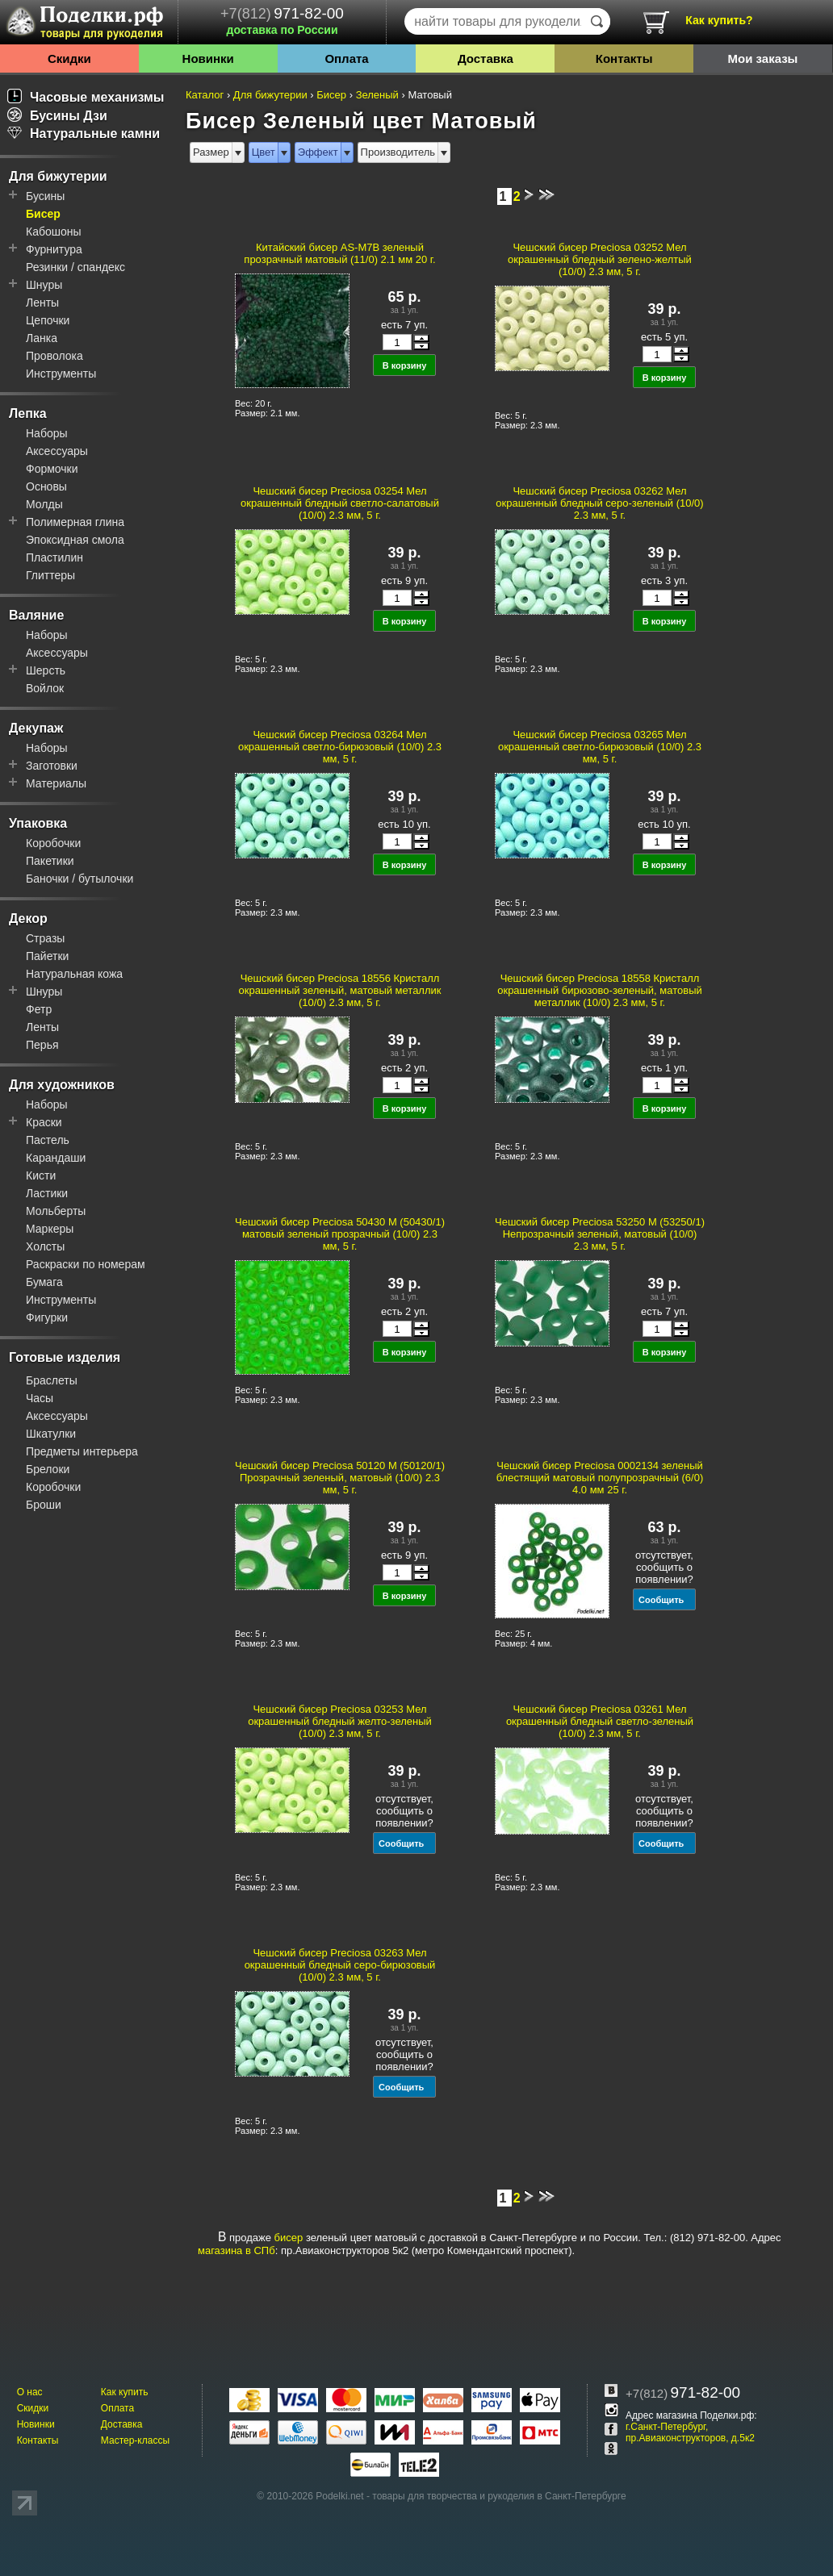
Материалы (56, 783)
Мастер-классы (135, 2440)
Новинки (208, 58)
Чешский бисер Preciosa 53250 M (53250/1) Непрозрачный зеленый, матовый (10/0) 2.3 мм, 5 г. (600, 1234)
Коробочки (53, 843)
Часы (39, 1398)
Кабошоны (54, 231)
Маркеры (49, 1228)
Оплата (346, 58)
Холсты (45, 1246)
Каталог (205, 95)
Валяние (36, 615)
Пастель (47, 1140)
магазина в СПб (236, 2250)
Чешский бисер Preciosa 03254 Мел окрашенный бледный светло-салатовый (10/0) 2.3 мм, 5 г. (340, 503)
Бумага (44, 1281)
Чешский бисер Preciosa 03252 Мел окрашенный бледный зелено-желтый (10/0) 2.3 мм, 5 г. (600, 259)
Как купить (125, 2392)
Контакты (624, 58)
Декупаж (36, 728)
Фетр (39, 1009)
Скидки (69, 58)
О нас (30, 2392)
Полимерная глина (75, 522)
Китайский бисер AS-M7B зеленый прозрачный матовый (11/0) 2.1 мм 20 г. (339, 253)
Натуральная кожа (74, 973)
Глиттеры (50, 575)
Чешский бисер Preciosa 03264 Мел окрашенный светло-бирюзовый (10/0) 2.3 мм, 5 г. (340, 747)
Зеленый (377, 95)
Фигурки (47, 1317)
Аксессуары (57, 451)
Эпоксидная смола (75, 539)
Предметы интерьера (82, 1451)
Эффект (318, 152)
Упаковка (38, 823)
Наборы (47, 433)
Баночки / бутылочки (79, 878)
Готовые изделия (64, 1357)
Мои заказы (762, 58)
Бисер (43, 213)
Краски (44, 1122)
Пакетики (50, 860)
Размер (211, 152)
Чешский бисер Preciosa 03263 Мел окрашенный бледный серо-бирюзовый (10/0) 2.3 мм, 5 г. (340, 1965)
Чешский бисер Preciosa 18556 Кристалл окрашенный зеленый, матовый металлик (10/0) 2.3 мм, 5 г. (340, 990)
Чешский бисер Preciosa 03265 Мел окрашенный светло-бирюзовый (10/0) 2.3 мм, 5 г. (599, 747)
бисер (288, 2238)
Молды (44, 504)
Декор (28, 918)
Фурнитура (54, 249)
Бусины (45, 196)
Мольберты (56, 1210)
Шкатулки (51, 1433)
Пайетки (47, 956)
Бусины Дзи (57, 116)
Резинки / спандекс (75, 267)
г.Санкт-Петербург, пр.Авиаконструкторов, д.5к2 (690, 2432)
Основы (46, 486)
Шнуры (44, 284)
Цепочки (47, 320)
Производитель (398, 152)
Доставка (485, 58)
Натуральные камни (83, 133)
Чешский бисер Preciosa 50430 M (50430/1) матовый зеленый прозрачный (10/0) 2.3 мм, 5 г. (340, 1234)
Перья (42, 1044)
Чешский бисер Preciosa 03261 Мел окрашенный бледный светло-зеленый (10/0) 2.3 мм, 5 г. (599, 1721)
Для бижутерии (58, 176)
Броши (43, 1504)
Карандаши (56, 1157)
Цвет (263, 152)
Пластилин (54, 557)
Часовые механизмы (86, 97)
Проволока (54, 355)
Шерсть (45, 670)
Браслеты (51, 1380)
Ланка (41, 338)
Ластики (47, 1193)
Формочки (52, 468)
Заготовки (51, 765)
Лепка (28, 413)
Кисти (41, 1175)
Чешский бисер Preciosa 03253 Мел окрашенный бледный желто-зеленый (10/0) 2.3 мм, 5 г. (340, 1721)
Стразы (45, 938)
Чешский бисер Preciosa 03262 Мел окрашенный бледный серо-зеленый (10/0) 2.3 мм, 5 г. (599, 503)
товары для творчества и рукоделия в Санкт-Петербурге (499, 2496)
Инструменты (61, 373)
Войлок (45, 688)
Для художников (62, 1085)
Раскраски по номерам (85, 1264)
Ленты (42, 302)
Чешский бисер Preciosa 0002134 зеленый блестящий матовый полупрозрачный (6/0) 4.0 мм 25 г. (600, 1477)
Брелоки (47, 1469)
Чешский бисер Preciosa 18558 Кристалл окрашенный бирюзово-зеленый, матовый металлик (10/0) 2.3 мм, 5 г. (599, 990)
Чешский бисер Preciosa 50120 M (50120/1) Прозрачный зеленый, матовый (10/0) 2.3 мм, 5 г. (340, 1477)
